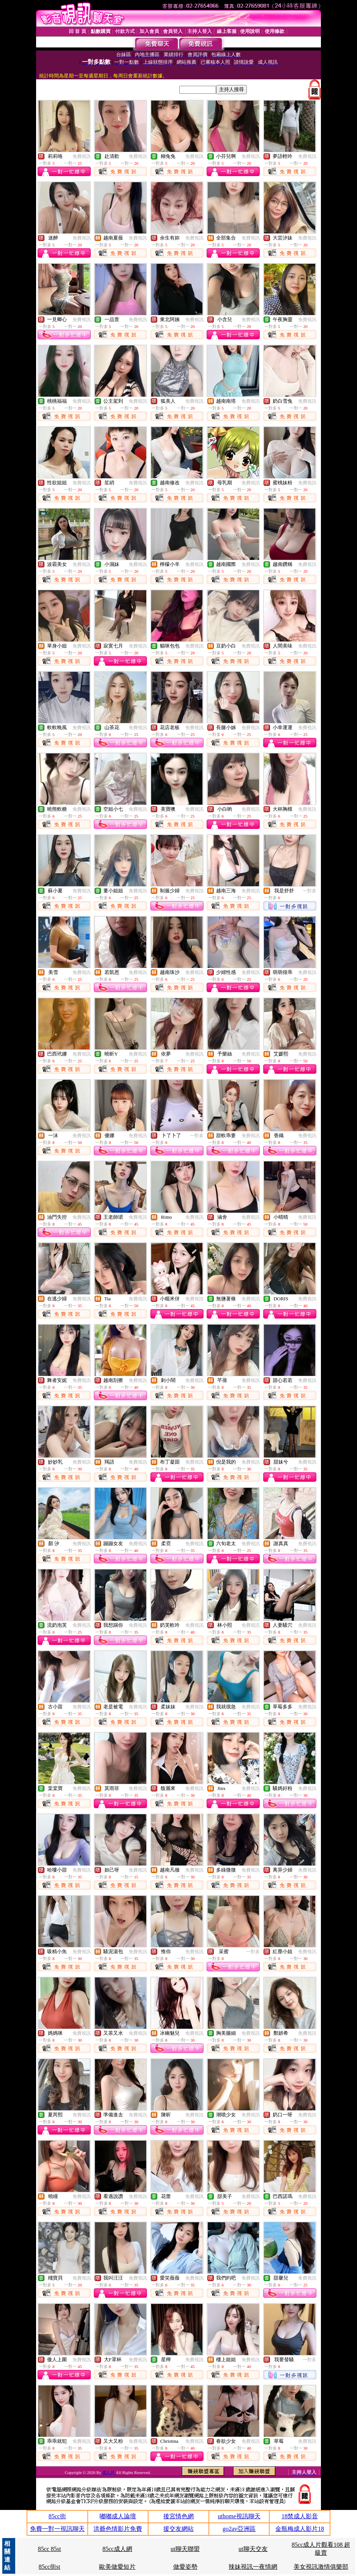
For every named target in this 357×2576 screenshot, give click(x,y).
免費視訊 (82, 156)
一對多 (309, 890)
